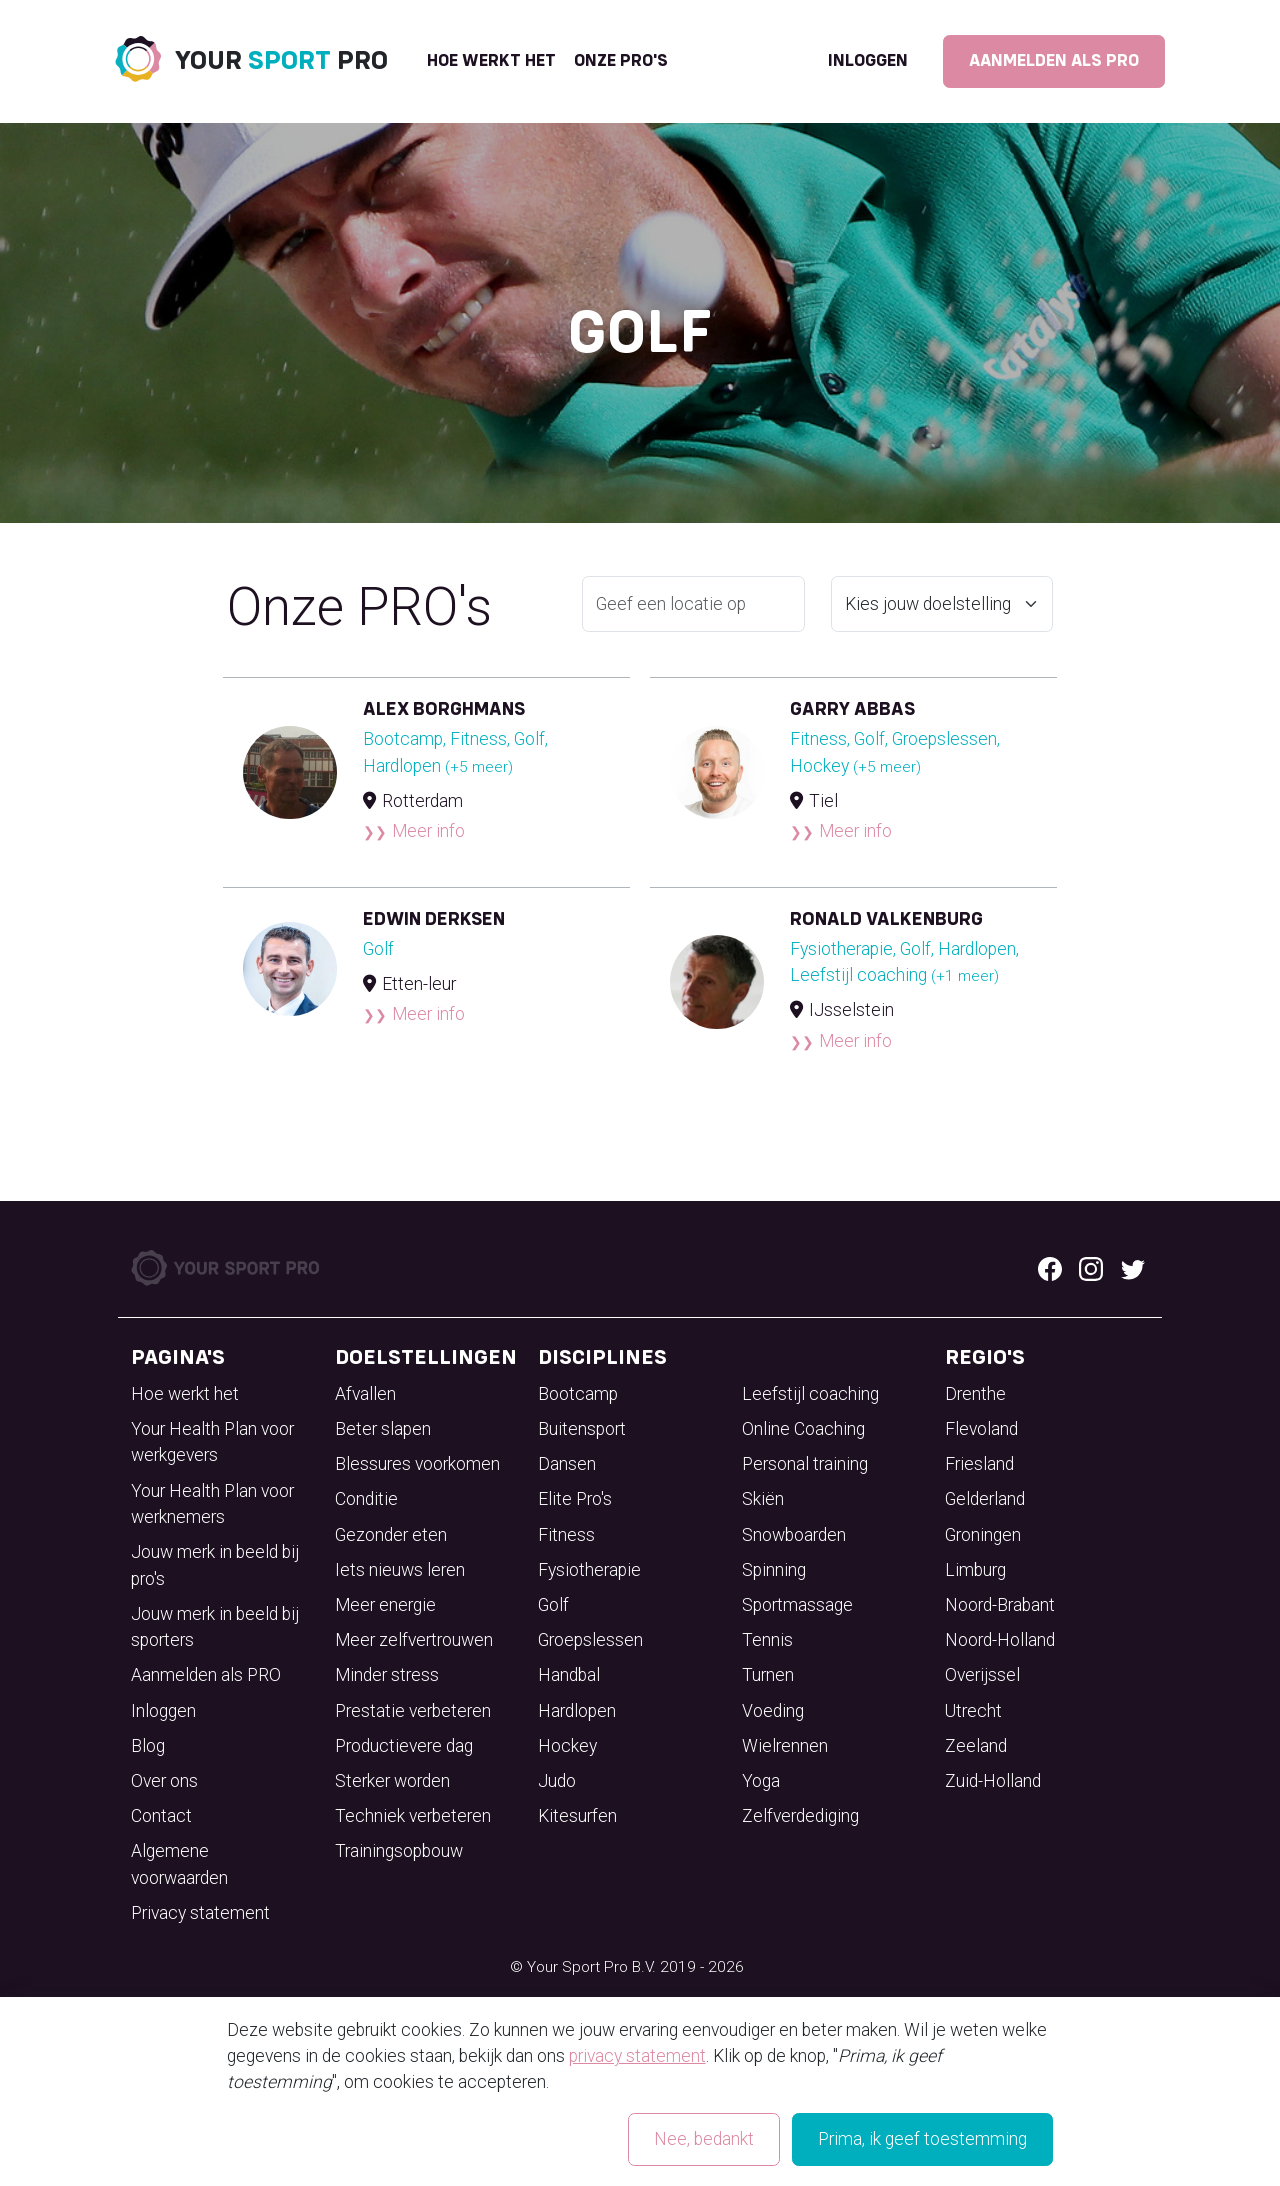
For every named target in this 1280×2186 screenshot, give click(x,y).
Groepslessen (590, 1640)
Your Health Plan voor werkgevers (212, 1442)
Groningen (983, 1535)
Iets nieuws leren (400, 1570)
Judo (557, 1781)
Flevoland (981, 1429)
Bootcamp (578, 1394)
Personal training (805, 1464)
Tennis (767, 1640)
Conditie (366, 1499)
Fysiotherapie (589, 1570)
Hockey (567, 1746)
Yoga (761, 1781)
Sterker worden (392, 1781)
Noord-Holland (1000, 1640)
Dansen (567, 1464)
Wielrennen (785, 1746)
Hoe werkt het (491, 61)
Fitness (566, 1535)
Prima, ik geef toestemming (922, 2139)
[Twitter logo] (1133, 1267)
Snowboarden (794, 1535)
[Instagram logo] (1091, 1267)
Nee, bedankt (704, 2139)
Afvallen (365, 1394)
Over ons (164, 1781)
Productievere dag (404, 1746)
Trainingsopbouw (399, 1851)
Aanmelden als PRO (1054, 61)
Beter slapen (383, 1429)
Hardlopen (577, 1711)
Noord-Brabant (1000, 1605)
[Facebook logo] (1050, 1267)
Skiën (763, 1499)
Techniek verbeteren (413, 1816)
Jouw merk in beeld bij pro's (215, 1565)
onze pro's (621, 61)
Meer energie (385, 1605)
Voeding (773, 1711)
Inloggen (868, 61)
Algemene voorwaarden (179, 1864)
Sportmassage (797, 1605)
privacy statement (637, 2056)
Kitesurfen (577, 1816)
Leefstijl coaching (810, 1394)
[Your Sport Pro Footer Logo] (227, 1266)
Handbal (569, 1675)
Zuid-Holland (993, 1781)
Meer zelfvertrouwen (414, 1640)
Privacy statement (200, 1913)
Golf (553, 1605)
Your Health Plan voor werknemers (212, 1504)
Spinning (774, 1570)
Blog (148, 1746)
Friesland (979, 1464)
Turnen (768, 1675)
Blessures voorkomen (417, 1464)
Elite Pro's (575, 1499)
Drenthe (975, 1394)
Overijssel (982, 1675)
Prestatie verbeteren (413, 1711)
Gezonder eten (391, 1535)
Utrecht (973, 1711)
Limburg (975, 1570)
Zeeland (976, 1746)
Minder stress (387, 1675)
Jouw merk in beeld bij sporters (215, 1627)
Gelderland (985, 1499)
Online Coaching (803, 1429)
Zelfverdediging (800, 1816)
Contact (161, 1816)
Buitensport (582, 1429)
